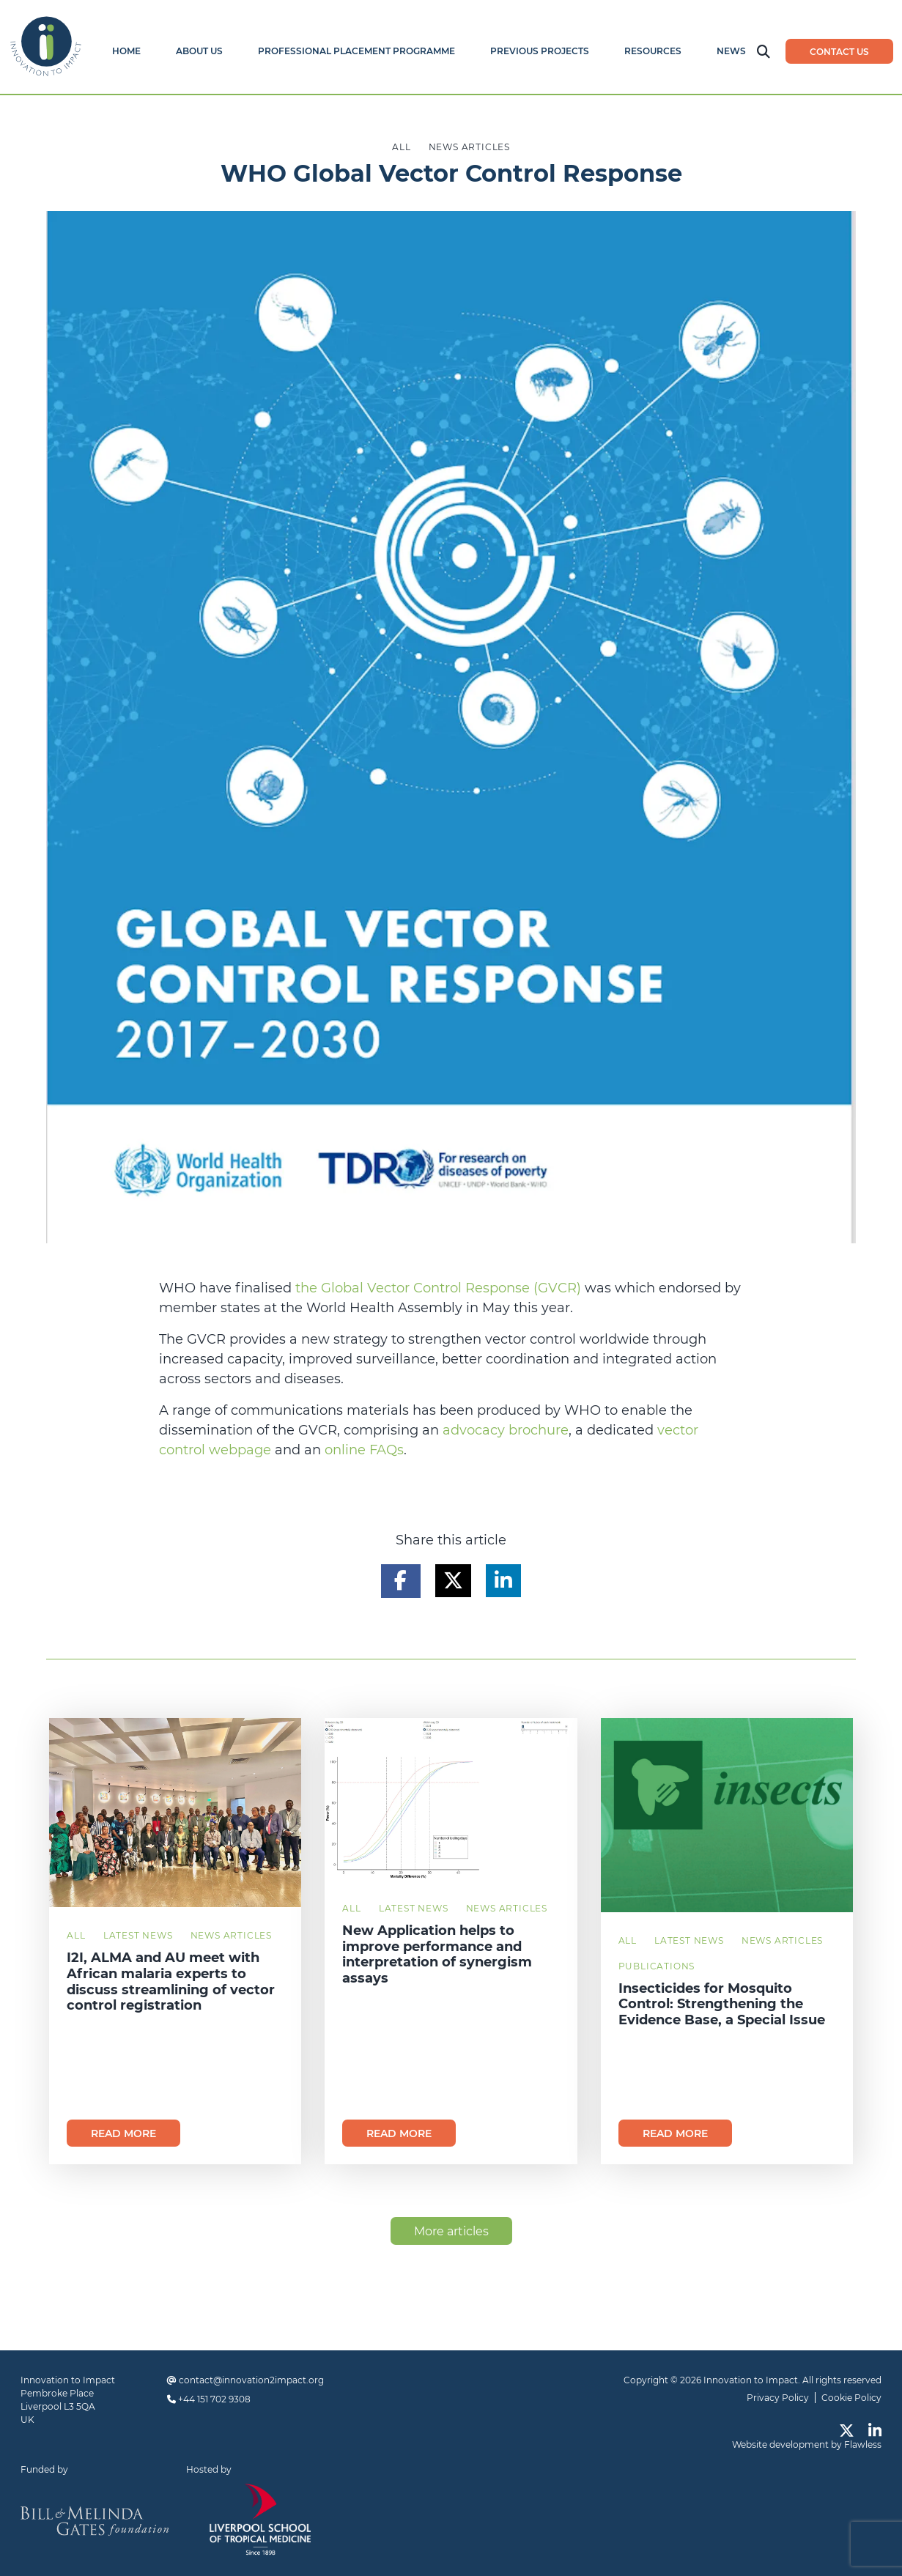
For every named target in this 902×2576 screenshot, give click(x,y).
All (76, 1935)
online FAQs (364, 1450)
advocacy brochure (506, 1430)
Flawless (862, 2444)
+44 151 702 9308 (214, 2399)
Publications (656, 1966)
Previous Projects (539, 50)
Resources (652, 50)
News (731, 50)
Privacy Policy (778, 2397)
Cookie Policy (851, 2397)
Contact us (839, 51)
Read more (123, 2133)
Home (126, 50)
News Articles (231, 1935)
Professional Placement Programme (356, 50)
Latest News (138, 1935)
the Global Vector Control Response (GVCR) (438, 1288)
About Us (199, 50)
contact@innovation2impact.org (251, 2380)
